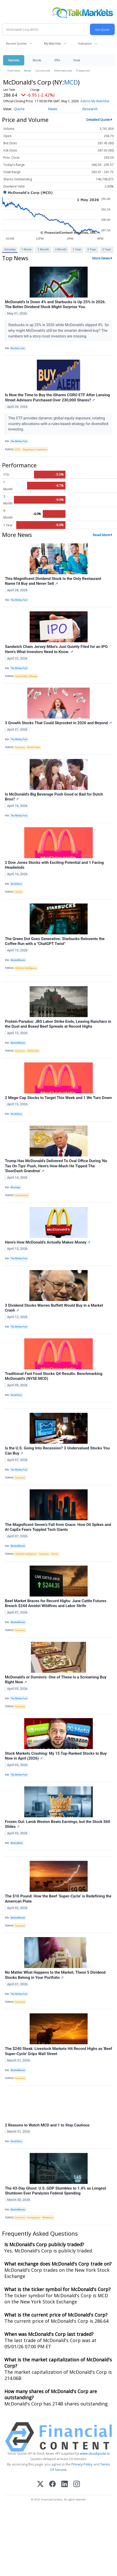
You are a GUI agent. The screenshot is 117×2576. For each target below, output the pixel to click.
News (27, 70)
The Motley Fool (19, 446)
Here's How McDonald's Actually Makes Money (47, 1247)
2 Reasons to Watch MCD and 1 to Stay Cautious (47, 2130)
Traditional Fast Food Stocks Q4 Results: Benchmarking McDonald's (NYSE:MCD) (53, 1381)
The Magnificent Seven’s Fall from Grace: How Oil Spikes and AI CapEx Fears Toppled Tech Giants (58, 1532)
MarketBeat (16, 1848)
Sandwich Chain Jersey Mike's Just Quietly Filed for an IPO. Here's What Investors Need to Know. (56, 654)
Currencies (42, 70)
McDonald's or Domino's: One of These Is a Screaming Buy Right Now (55, 1685)
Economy (20, 752)
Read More (101, 539)
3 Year (91, 254)
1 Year (77, 254)
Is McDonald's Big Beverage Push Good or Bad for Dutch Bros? (54, 802)
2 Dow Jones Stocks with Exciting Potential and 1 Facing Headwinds (54, 870)
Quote (19, 113)
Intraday (9, 254)
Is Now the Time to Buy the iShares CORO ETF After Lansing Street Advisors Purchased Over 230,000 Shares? (57, 403)
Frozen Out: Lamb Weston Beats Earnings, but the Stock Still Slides (57, 1829)
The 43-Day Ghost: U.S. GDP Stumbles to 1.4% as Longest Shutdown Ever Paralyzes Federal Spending (55, 2196)
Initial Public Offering (26, 681)
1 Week (26, 254)
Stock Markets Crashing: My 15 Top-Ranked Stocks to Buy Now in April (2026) (56, 1761)
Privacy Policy (82, 2469)
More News (101, 263)
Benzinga (15, 1192)
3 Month (60, 254)
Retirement (33, 1055)
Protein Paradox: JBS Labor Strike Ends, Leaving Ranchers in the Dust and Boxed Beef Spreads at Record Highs (58, 1029)
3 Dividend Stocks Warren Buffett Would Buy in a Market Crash (54, 1313)
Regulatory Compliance (35, 454)
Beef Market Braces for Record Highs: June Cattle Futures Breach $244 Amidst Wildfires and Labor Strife (55, 1608)
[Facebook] (52, 2489)
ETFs (57, 60)
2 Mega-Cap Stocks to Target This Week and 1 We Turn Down (58, 1102)
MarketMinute (18, 965)
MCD (71, 82)
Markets (13, 60)
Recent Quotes (16, 43)
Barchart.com (17, 353)
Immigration (33, 2222)
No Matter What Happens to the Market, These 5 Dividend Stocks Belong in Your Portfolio (55, 1980)
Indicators (85, 43)
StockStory (16, 889)
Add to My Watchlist (17, 106)
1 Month (43, 254)
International (63, 70)
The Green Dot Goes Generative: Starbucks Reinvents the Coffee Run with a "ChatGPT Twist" (55, 946)
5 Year (106, 254)
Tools (76, 60)
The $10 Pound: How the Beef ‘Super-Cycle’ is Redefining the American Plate (58, 1904)
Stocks (36, 60)
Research (90, 113)
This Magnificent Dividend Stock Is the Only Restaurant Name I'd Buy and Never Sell (53, 586)
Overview (13, 70)
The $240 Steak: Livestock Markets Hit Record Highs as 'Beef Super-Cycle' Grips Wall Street (58, 2056)
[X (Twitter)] (40, 2489)
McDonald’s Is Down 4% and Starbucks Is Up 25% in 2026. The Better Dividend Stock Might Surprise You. (55, 309)
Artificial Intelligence (26, 973)
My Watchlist (52, 43)
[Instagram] (76, 2489)
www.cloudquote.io (95, 2458)
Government (21, 1200)
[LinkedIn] (64, 2489)
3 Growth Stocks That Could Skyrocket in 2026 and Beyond (58, 728)
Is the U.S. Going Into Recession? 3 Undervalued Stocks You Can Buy (57, 1456)
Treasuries (83, 70)
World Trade (33, 752)
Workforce (48, 2222)
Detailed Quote (98, 124)
